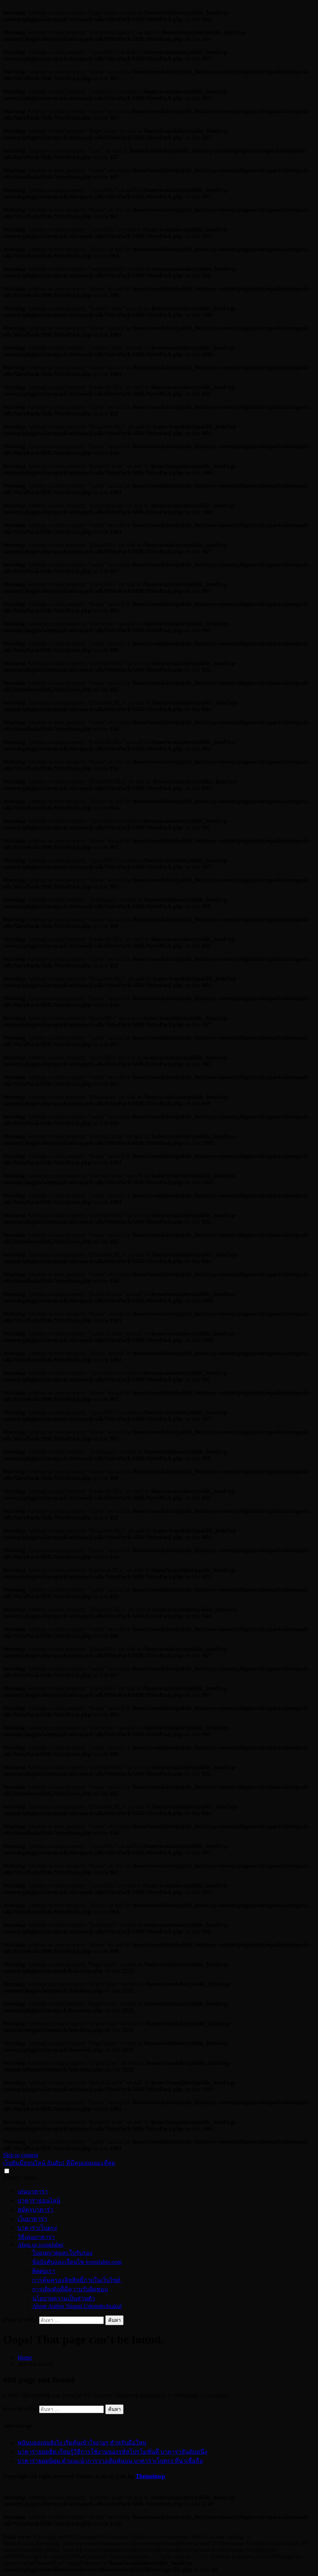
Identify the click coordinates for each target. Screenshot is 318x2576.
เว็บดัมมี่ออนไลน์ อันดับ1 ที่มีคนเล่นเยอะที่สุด (59, 2163)
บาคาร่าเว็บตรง (37, 2228)
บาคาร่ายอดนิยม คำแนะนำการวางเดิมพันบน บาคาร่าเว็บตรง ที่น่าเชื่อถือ (110, 2461)
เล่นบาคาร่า (33, 2191)
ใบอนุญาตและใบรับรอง (62, 2253)
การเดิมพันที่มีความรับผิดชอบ (70, 2289)
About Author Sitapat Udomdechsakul (77, 2306)
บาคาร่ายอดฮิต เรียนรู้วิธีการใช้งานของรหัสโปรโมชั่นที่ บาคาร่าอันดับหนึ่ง (112, 2452)
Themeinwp (150, 2476)
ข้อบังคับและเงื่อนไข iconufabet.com (77, 2262)
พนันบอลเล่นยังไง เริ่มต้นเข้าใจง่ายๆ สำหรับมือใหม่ (82, 2442)
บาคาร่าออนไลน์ (39, 2200)
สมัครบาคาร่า (35, 2210)
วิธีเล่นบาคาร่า (36, 2237)
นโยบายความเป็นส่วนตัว (63, 2298)
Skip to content (20, 2155)
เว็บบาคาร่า (32, 2219)
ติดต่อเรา (43, 2271)
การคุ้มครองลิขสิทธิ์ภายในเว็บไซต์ (77, 2280)
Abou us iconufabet (40, 2245)
